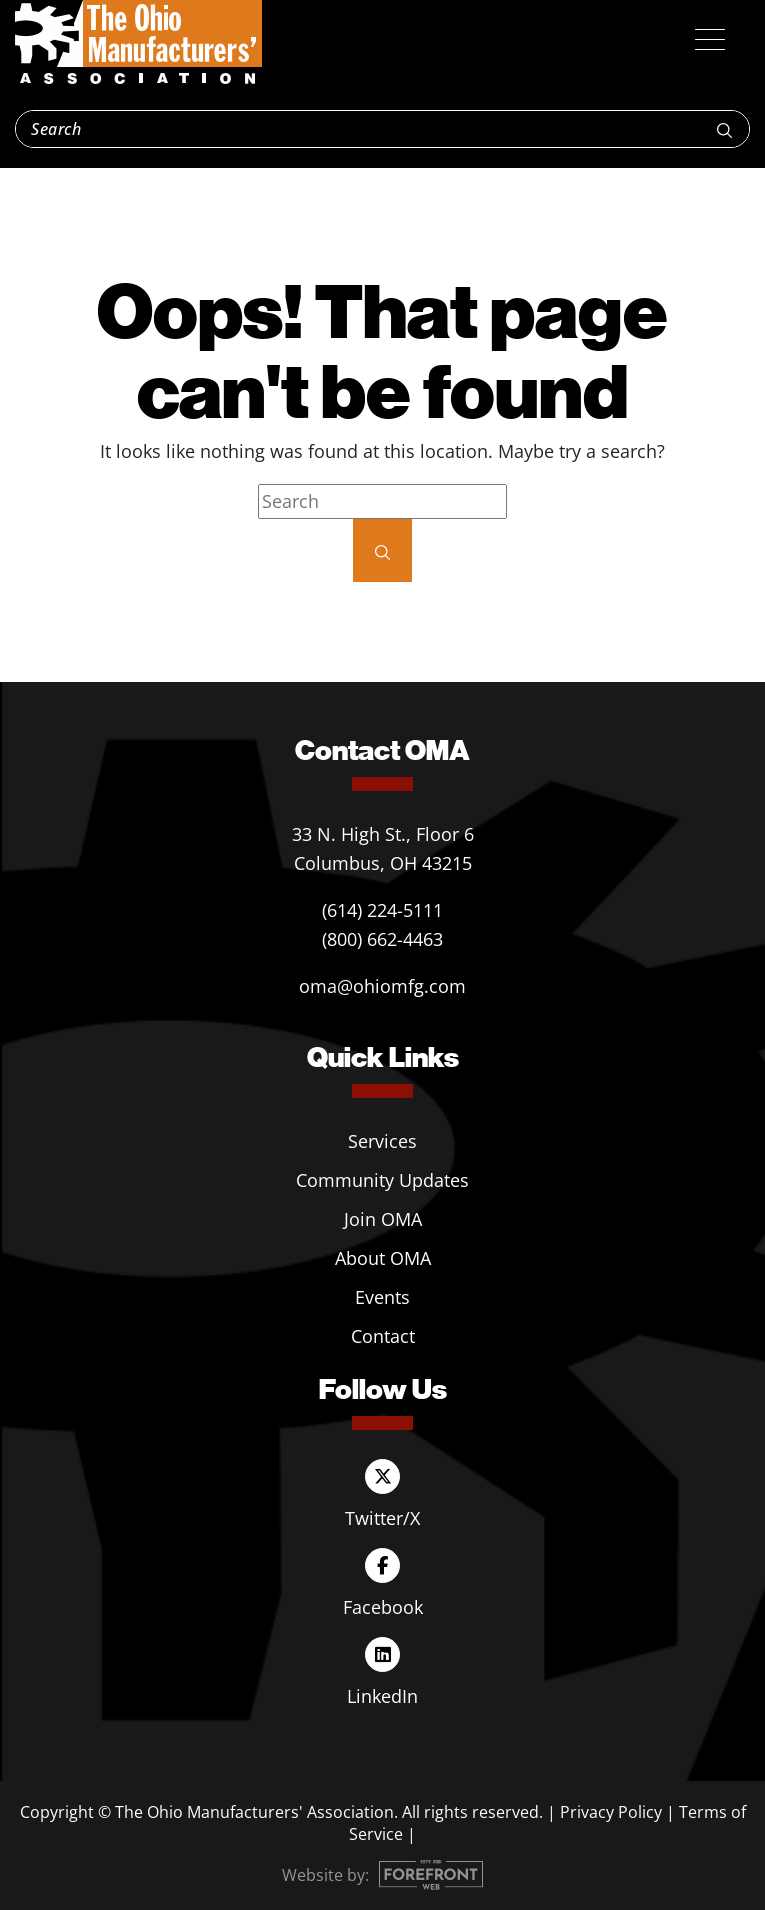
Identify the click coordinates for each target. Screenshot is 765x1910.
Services (382, 1141)
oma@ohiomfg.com (382, 986)
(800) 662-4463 (382, 939)
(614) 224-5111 (382, 910)
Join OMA (383, 1219)
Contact (383, 1336)
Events (382, 1297)
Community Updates (382, 1180)
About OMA (383, 1258)
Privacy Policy (611, 1812)
